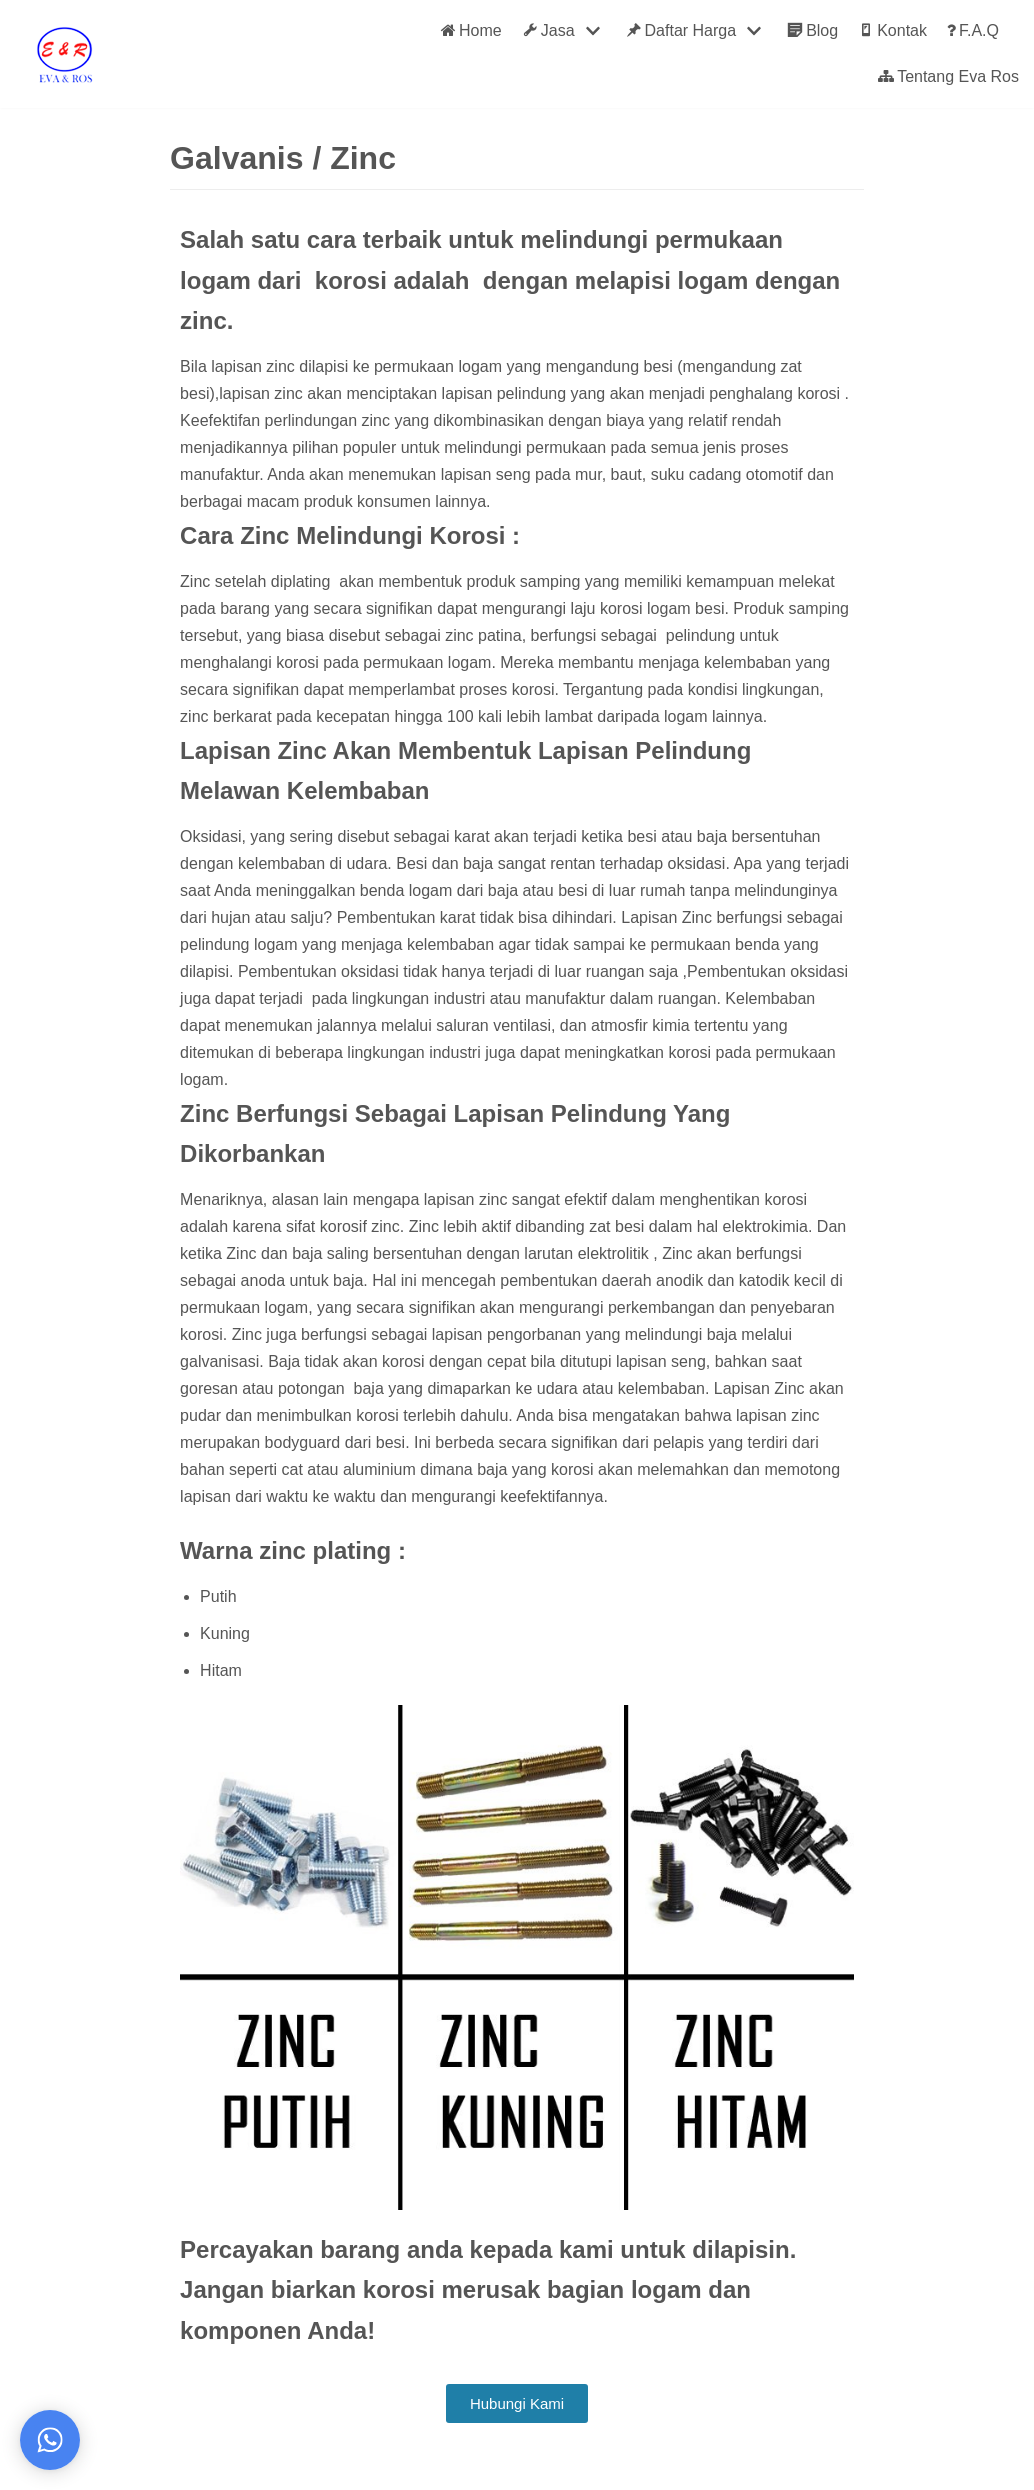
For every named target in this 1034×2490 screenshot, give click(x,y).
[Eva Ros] (64, 54)
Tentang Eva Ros (948, 77)
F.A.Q (973, 31)
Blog (812, 31)
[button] (517, 2403)
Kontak (892, 31)
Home (471, 31)
